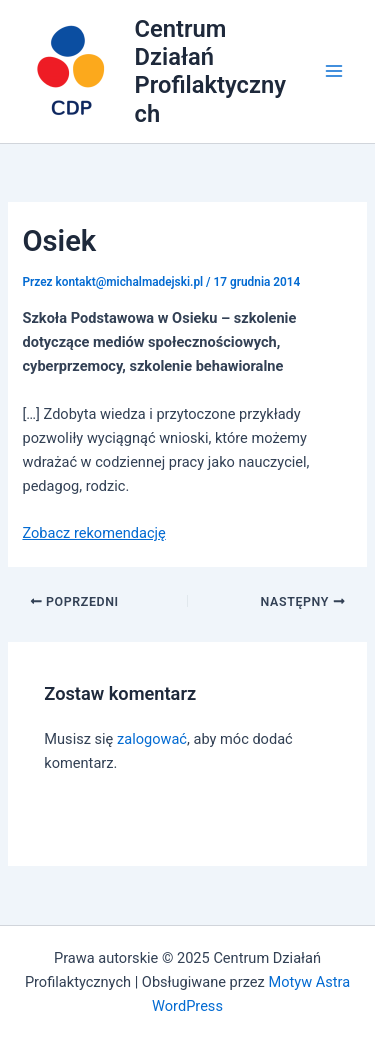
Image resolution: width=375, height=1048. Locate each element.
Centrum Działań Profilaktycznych (210, 71)
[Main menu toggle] (334, 72)
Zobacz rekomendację (93, 533)
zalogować (152, 739)
